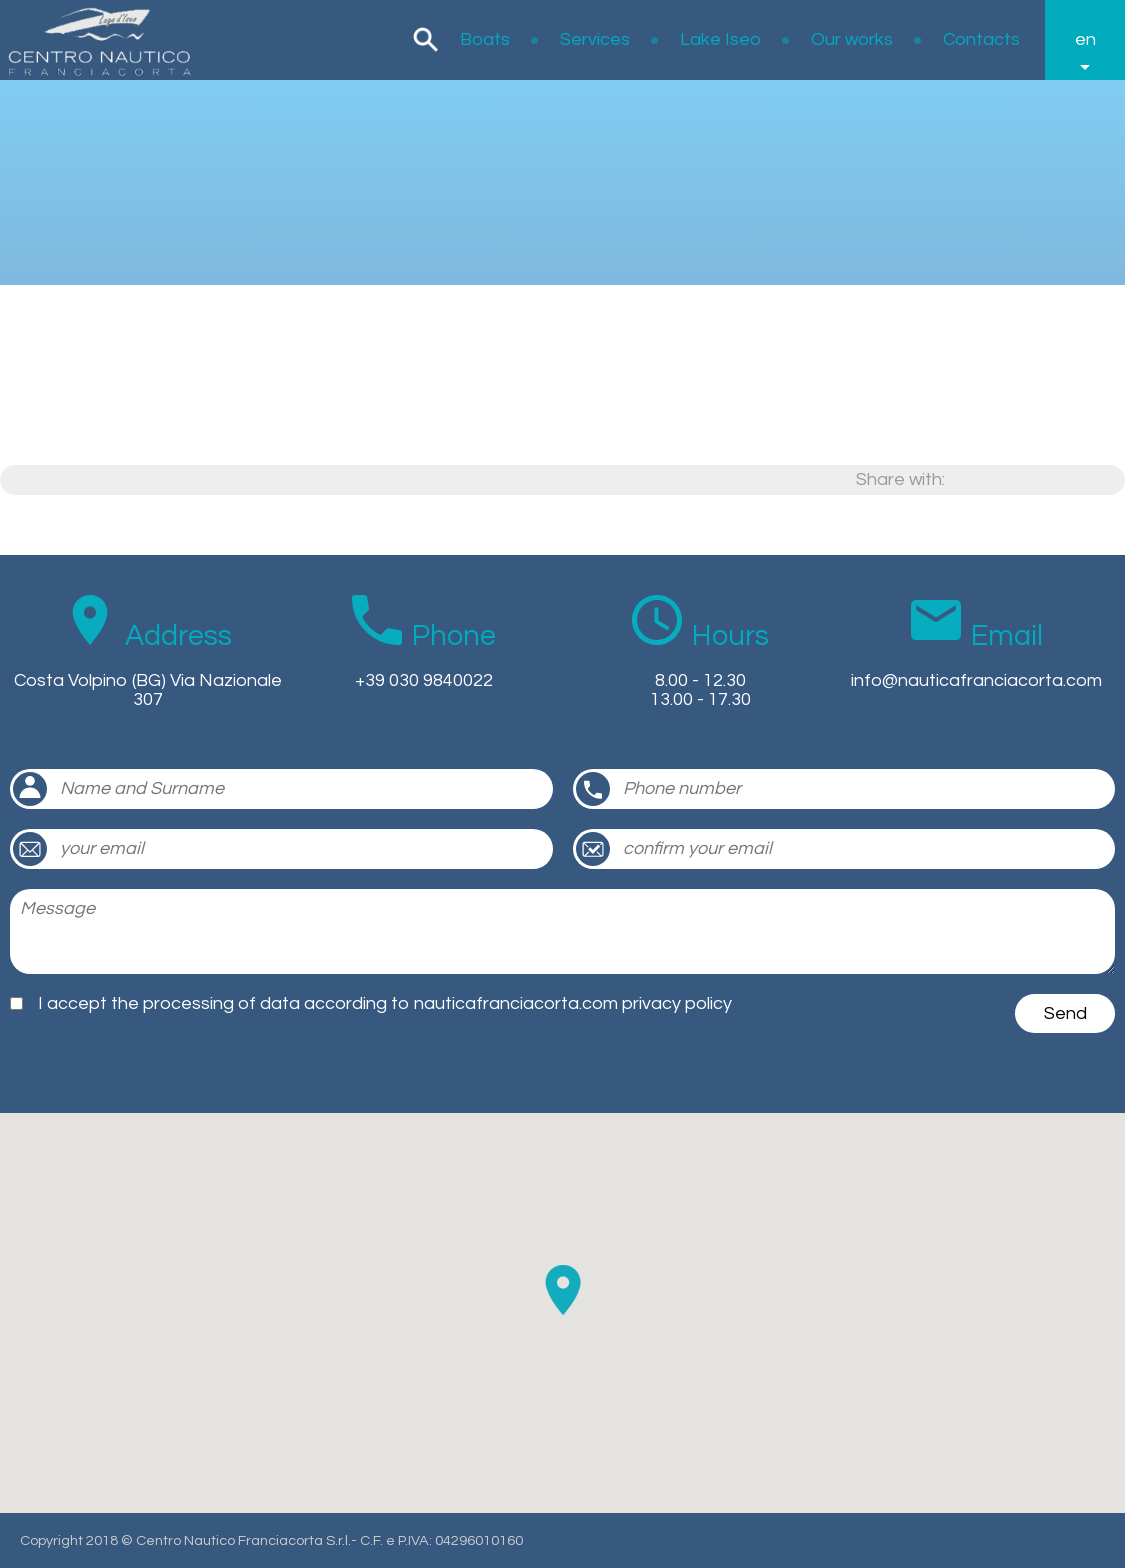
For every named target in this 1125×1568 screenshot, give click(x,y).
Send (1065, 1013)
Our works (852, 39)
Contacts (981, 39)
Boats (485, 39)
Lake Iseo (720, 39)
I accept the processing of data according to (385, 1003)
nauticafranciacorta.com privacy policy (573, 1003)
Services (595, 39)
